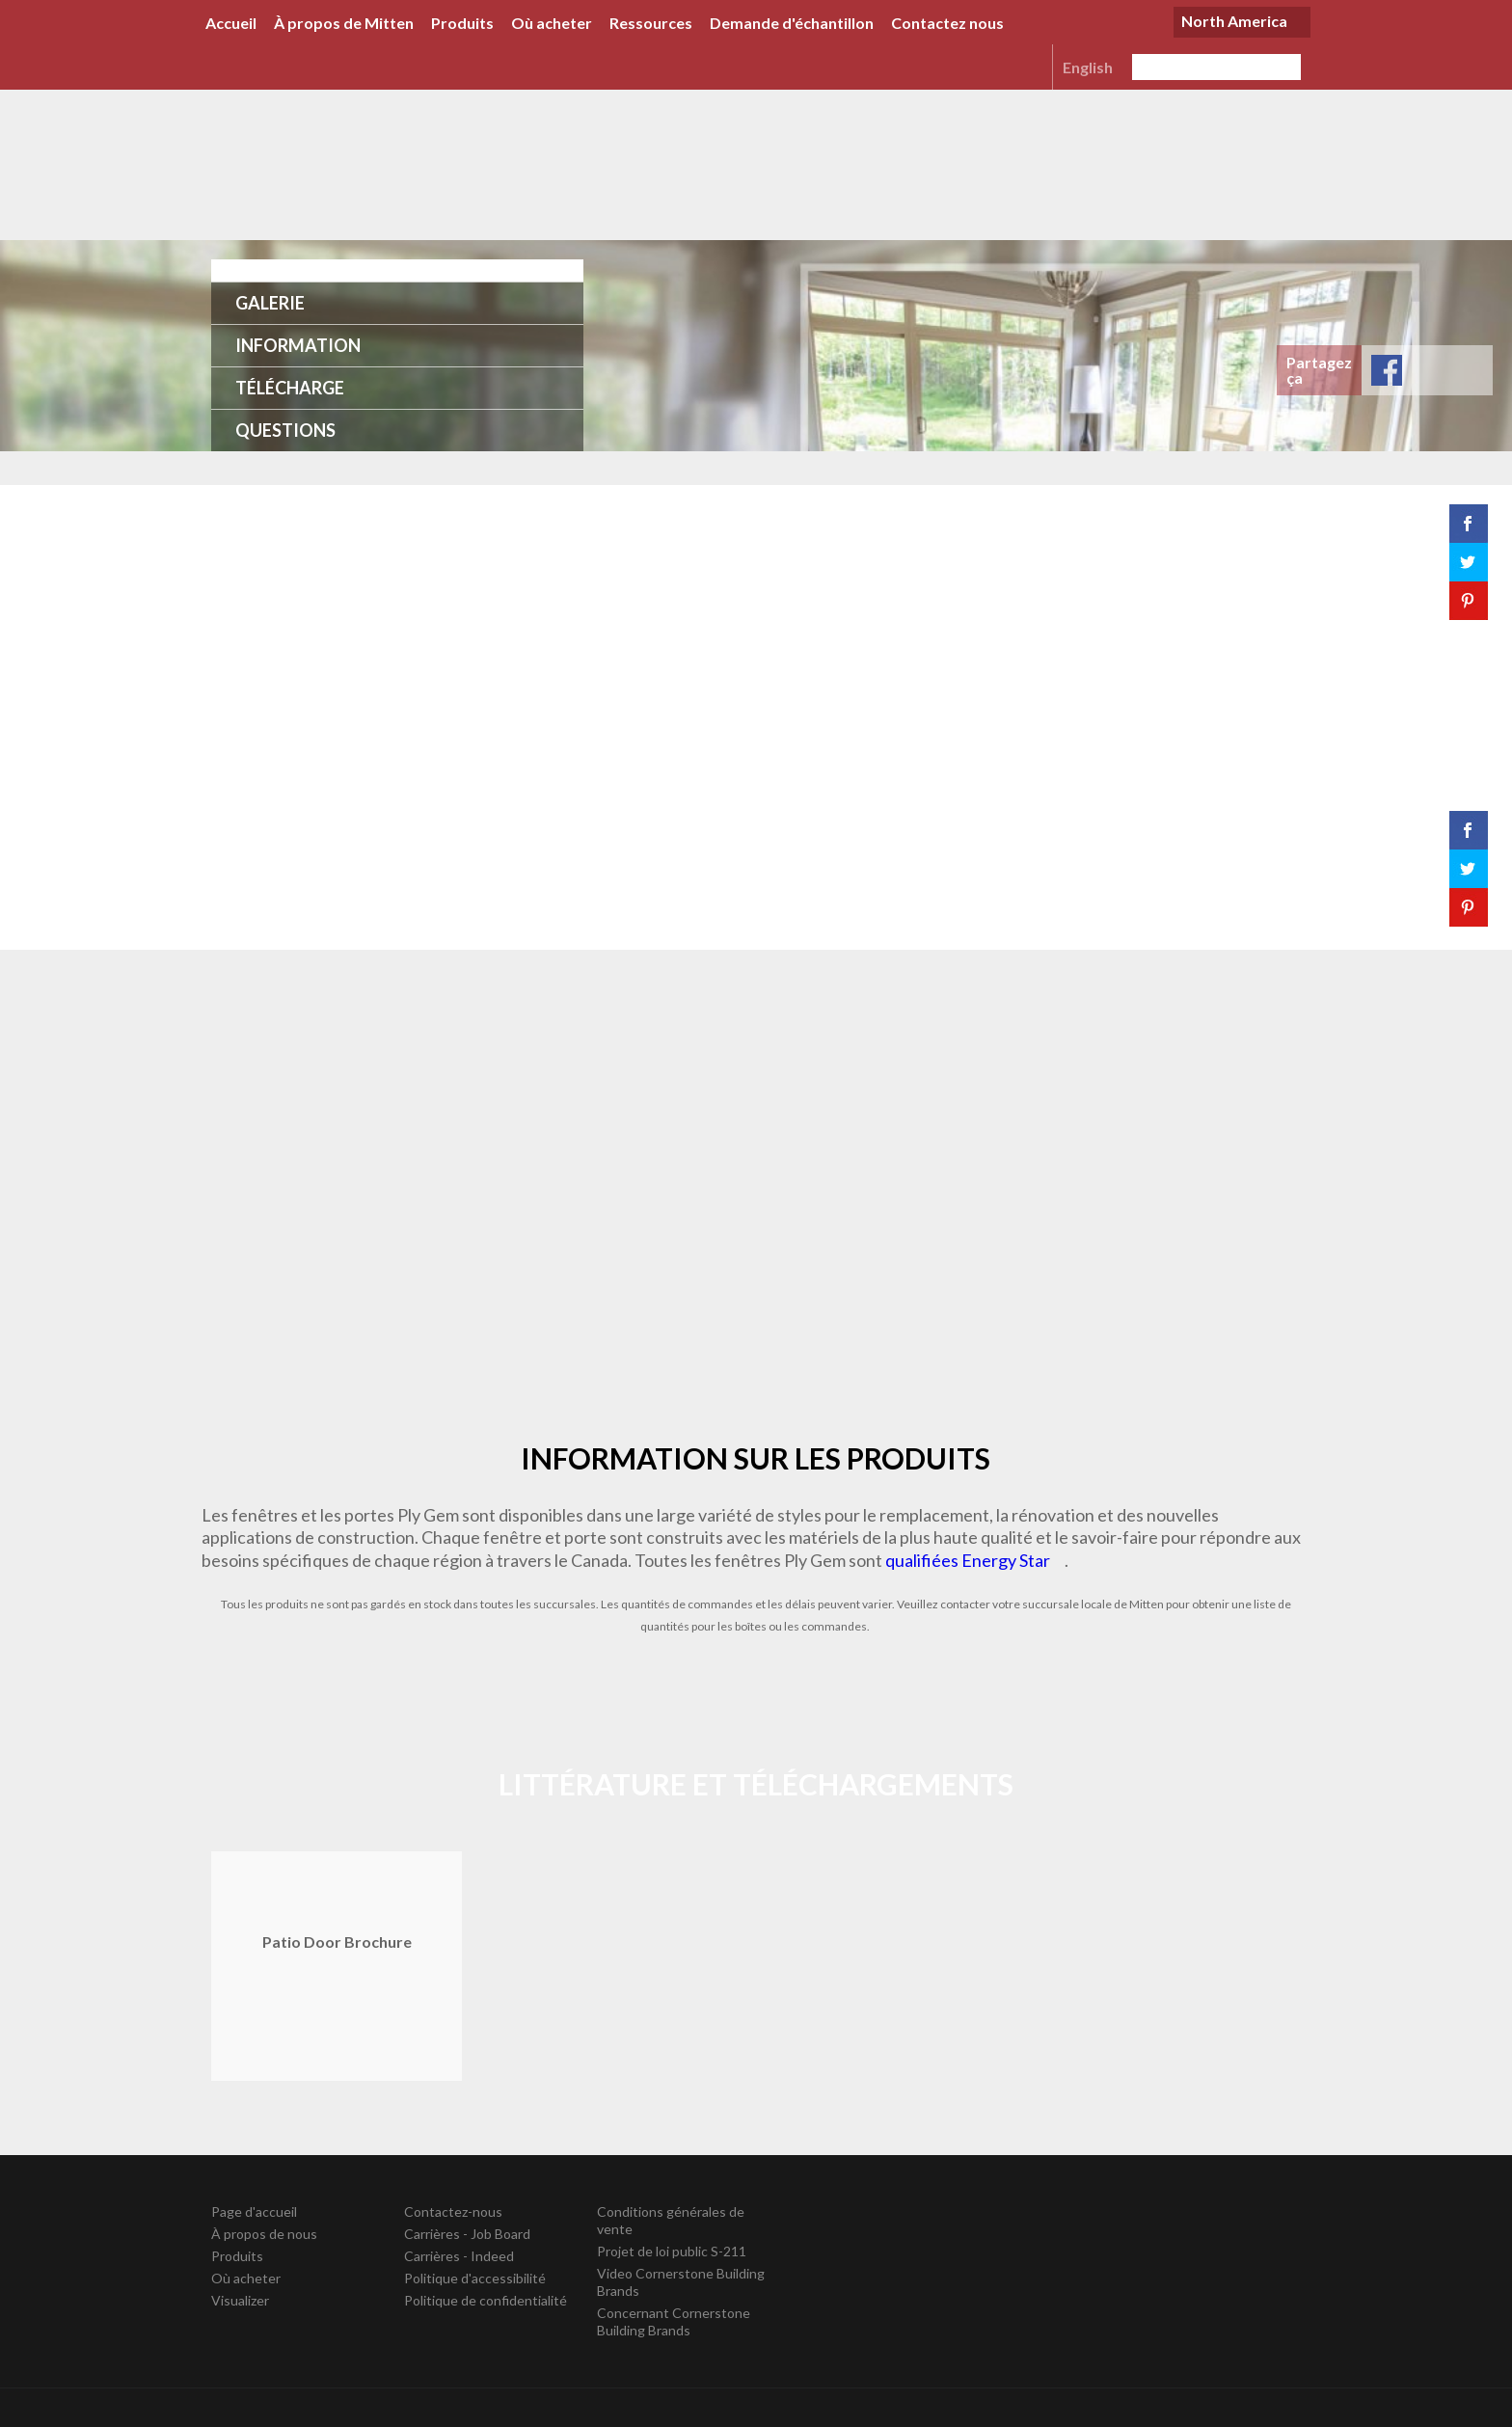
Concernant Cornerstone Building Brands (673, 2321)
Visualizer (240, 2300)
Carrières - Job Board (467, 2233)
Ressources (650, 22)
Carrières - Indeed (459, 2256)
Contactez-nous (453, 2211)
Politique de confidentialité (485, 2300)
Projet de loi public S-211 (671, 2251)
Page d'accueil (254, 2211)
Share (1386, 370)
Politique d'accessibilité (475, 2278)
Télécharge (289, 387)
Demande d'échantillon (792, 22)
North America (1234, 21)
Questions (285, 430)
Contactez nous (947, 22)
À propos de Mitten (344, 22)
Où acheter (551, 22)
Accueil (230, 22)
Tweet (1427, 370)
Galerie (270, 302)
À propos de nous (264, 2233)
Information (298, 345)
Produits (462, 22)
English (1088, 67)
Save (1467, 370)
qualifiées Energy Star (967, 1560)
